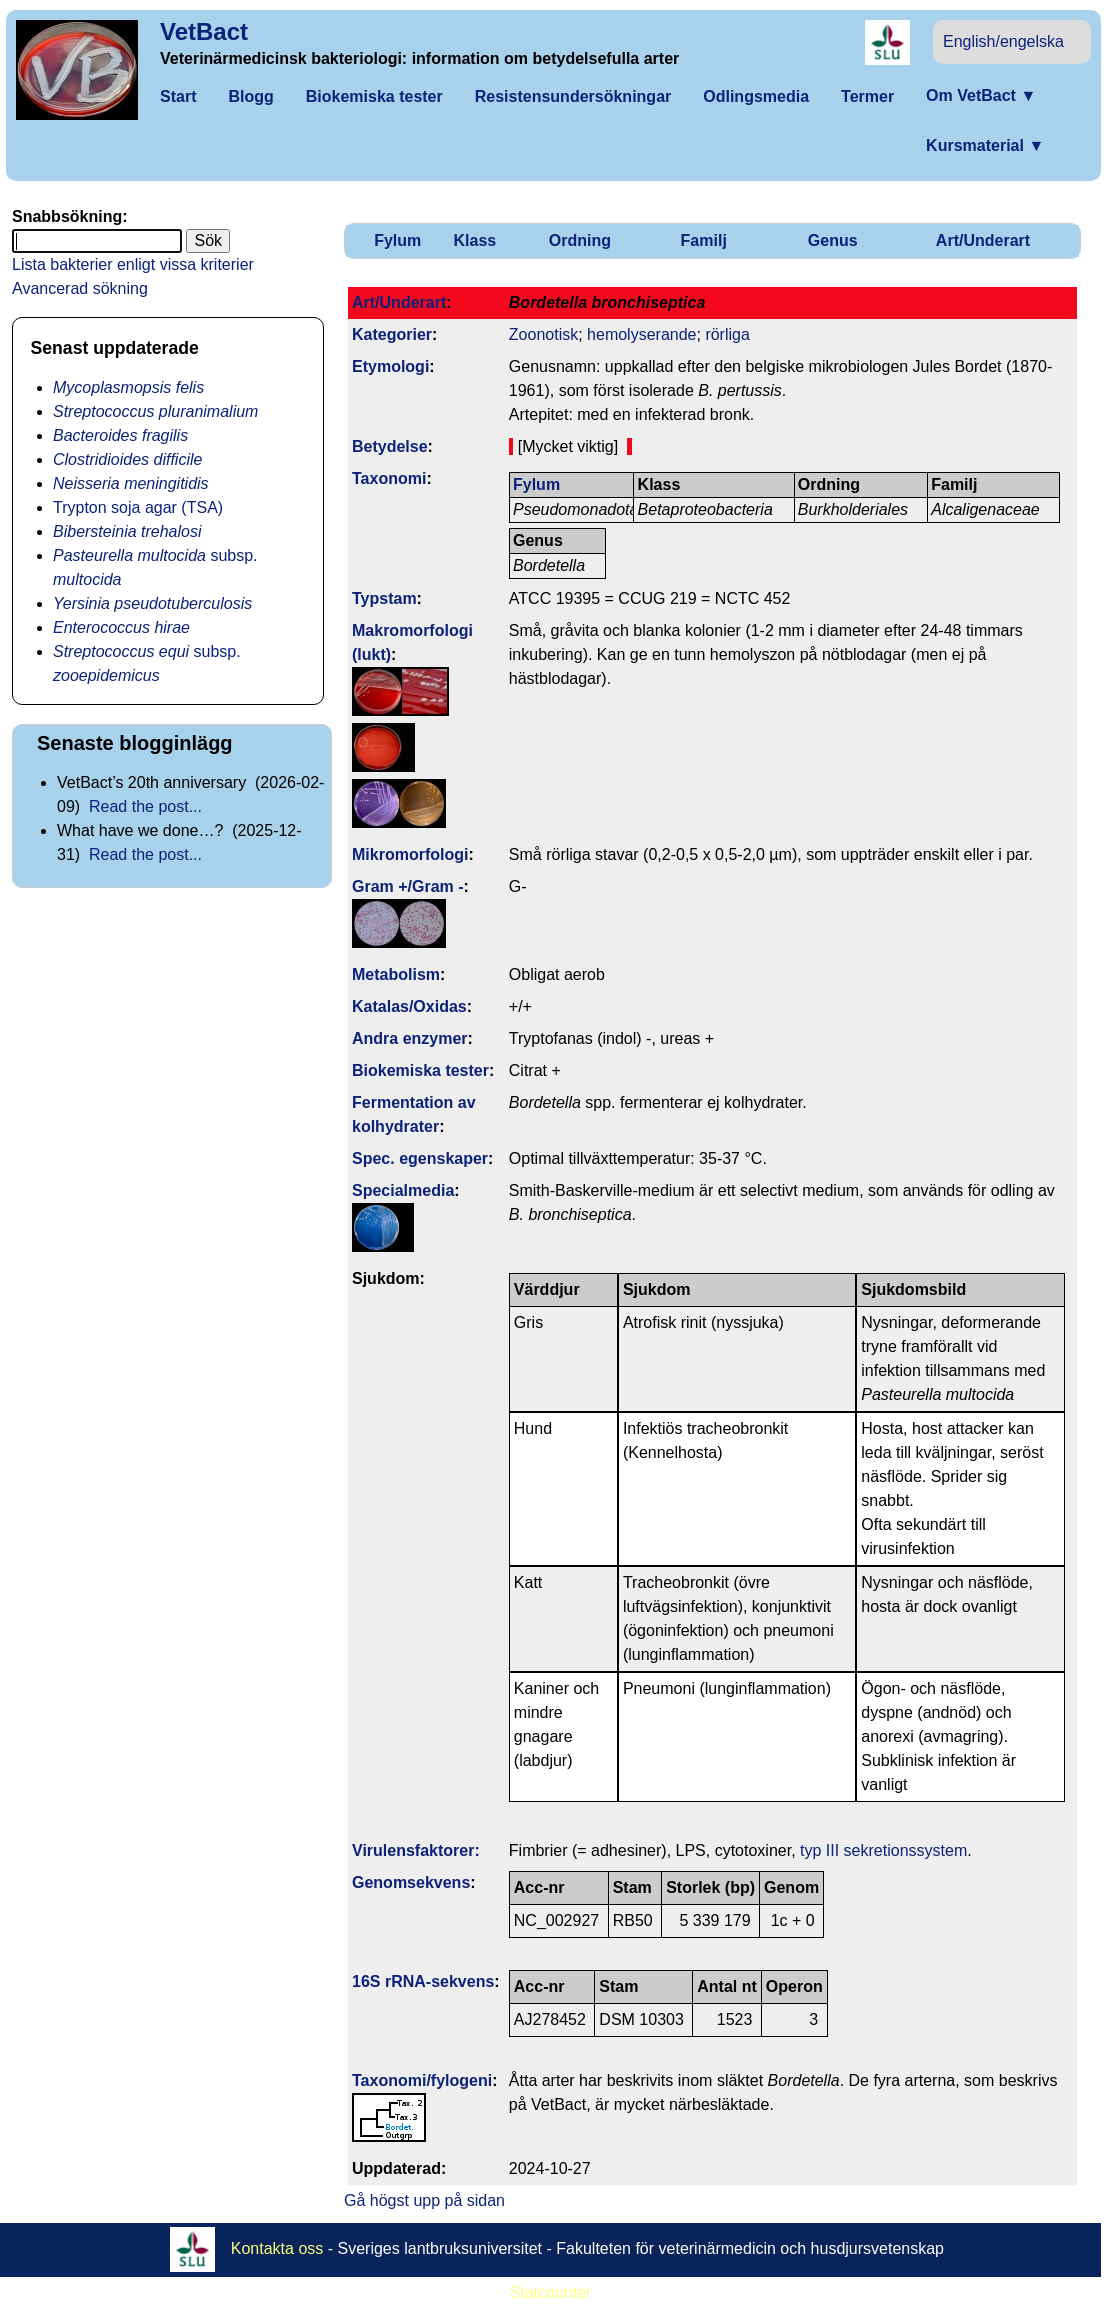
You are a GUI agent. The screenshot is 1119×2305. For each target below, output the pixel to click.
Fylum (397, 240)
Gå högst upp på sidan (424, 2200)
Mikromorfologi (410, 854)
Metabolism (396, 974)
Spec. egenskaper (420, 1158)
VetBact (204, 31)
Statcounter (551, 2292)
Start (178, 96)
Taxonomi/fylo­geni (422, 2080)
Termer (867, 96)
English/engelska (1003, 41)
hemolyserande (641, 334)
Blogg (250, 96)
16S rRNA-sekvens (423, 1981)
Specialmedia (403, 1190)
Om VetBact (981, 95)
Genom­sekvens (411, 1882)
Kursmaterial (985, 145)
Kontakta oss (277, 2248)
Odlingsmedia (756, 96)
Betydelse (390, 446)
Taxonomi (389, 478)
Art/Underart (983, 240)
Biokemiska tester (374, 96)
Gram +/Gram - (408, 886)
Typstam (384, 598)
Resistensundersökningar (573, 96)
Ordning (580, 240)
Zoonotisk (543, 334)
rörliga (727, 334)
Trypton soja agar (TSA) (138, 507)
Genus (833, 240)
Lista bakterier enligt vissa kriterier (133, 264)
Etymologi (390, 366)
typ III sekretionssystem (883, 1850)
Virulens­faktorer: (416, 1850)
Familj (704, 240)
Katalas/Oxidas (409, 1006)
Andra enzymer (410, 1038)
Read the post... (145, 806)
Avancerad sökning (80, 288)
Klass (475, 240)
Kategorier (392, 334)
